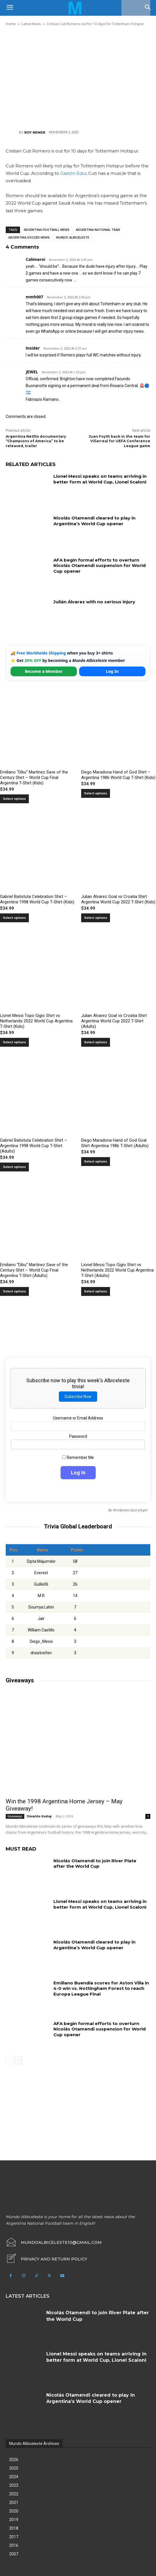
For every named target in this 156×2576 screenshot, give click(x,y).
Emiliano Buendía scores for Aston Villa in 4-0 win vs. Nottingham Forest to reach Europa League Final (101, 1988)
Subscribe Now (78, 1396)
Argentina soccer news (29, 237)
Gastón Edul (73, 173)
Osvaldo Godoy (39, 1816)
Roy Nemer (34, 132)
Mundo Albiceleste (72, 237)
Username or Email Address (78, 1418)
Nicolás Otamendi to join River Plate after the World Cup (94, 1863)
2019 (13, 2519)
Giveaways (15, 1816)
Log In (112, 671)
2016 (13, 2545)
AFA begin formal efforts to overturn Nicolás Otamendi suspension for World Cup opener (99, 565)
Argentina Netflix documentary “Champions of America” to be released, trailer (36, 441)
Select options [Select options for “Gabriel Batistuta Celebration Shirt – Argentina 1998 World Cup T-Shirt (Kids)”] (14, 918)
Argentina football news (46, 230)
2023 (13, 2485)
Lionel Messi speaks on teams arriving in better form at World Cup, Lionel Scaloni (100, 479)
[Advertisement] (78, 77)
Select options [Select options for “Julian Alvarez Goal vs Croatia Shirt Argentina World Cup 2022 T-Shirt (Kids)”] (95, 918)
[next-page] (18, 2060)
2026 (13, 2459)
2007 (13, 2554)
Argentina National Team (98, 230)
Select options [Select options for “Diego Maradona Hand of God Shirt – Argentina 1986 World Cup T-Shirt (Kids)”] (95, 793)
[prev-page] (9, 2060)
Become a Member (44, 671)
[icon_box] (46, 2259)
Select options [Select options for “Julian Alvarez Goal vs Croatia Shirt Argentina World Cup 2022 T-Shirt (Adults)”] (95, 1042)
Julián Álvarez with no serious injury (94, 601)
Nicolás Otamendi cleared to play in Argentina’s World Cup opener (94, 520)
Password (78, 1436)
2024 (13, 2476)
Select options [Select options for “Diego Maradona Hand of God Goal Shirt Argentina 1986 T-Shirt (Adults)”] (95, 1161)
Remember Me (78, 1457)
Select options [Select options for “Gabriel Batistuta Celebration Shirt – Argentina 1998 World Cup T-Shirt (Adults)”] (14, 1167)
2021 (13, 2502)
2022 (13, 2494)
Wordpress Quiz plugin (130, 1510)
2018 (13, 2528)
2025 (13, 2468)
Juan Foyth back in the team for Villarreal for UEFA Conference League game (119, 441)
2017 (13, 2537)
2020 (13, 2511)
